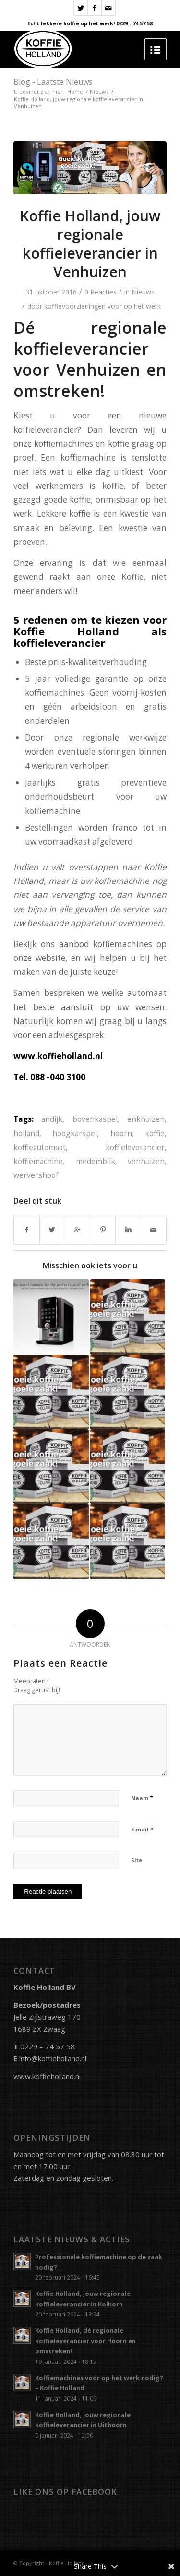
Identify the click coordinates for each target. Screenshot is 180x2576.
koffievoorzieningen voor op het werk (102, 306)
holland (26, 1133)
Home (75, 91)
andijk (51, 1119)
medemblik (95, 1161)
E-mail (142, 1829)
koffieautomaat (39, 1147)
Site (136, 1860)
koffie (155, 1133)
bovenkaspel (95, 1119)
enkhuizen (146, 1119)
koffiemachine (38, 1161)
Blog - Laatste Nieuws (53, 82)
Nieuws (99, 91)
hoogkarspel (74, 1133)
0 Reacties (100, 291)
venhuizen (146, 1161)
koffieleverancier (135, 1147)
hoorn (121, 1133)
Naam (142, 1798)
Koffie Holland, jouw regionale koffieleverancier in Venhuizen (90, 244)
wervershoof (36, 1175)
